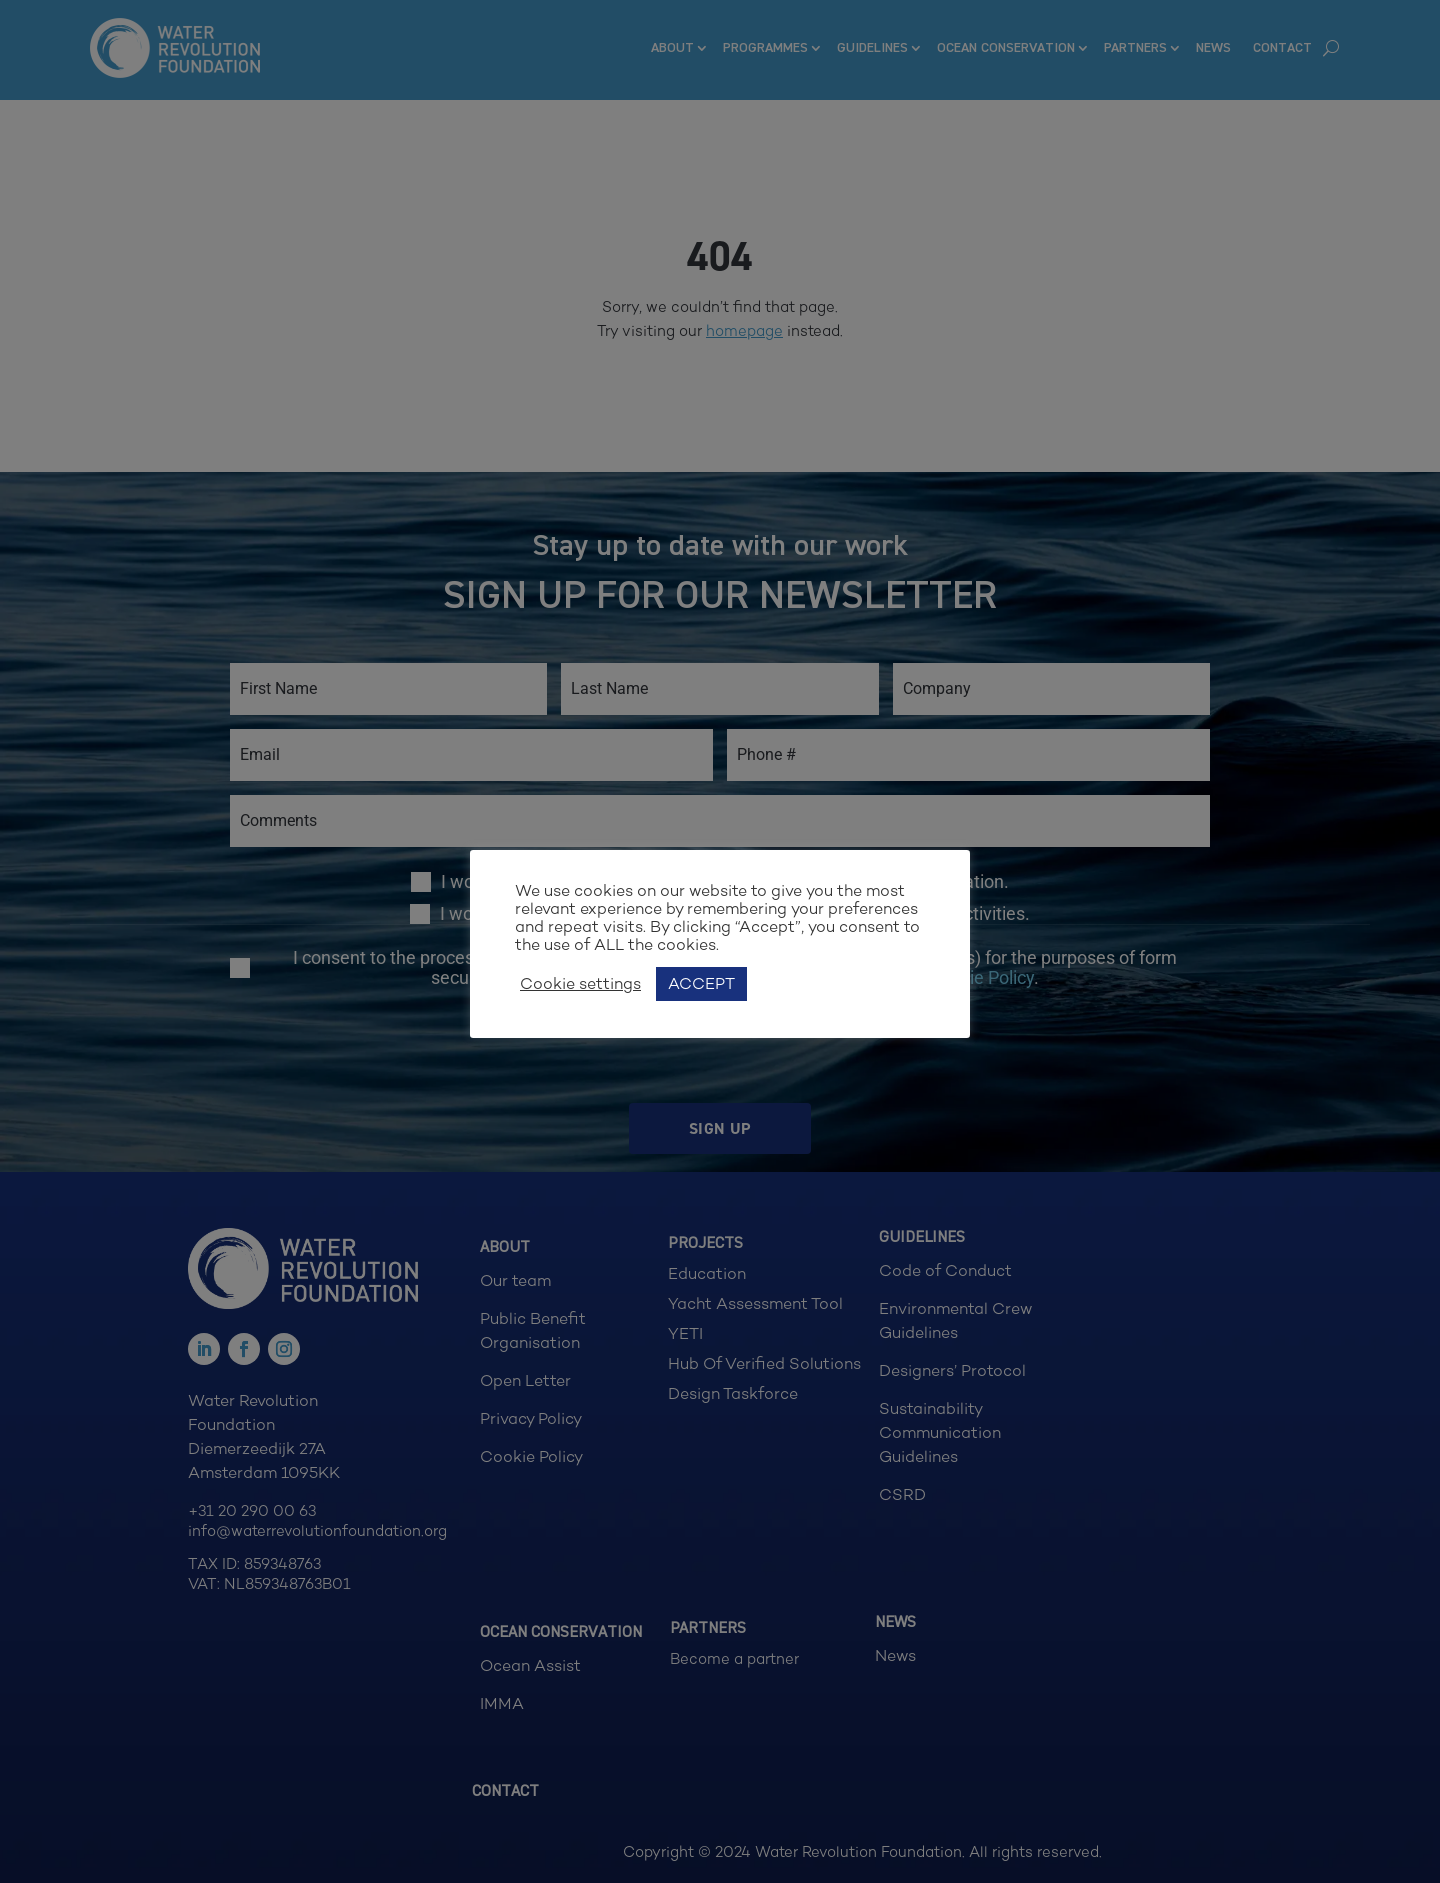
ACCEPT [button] (701, 983)
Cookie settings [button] (580, 984)
